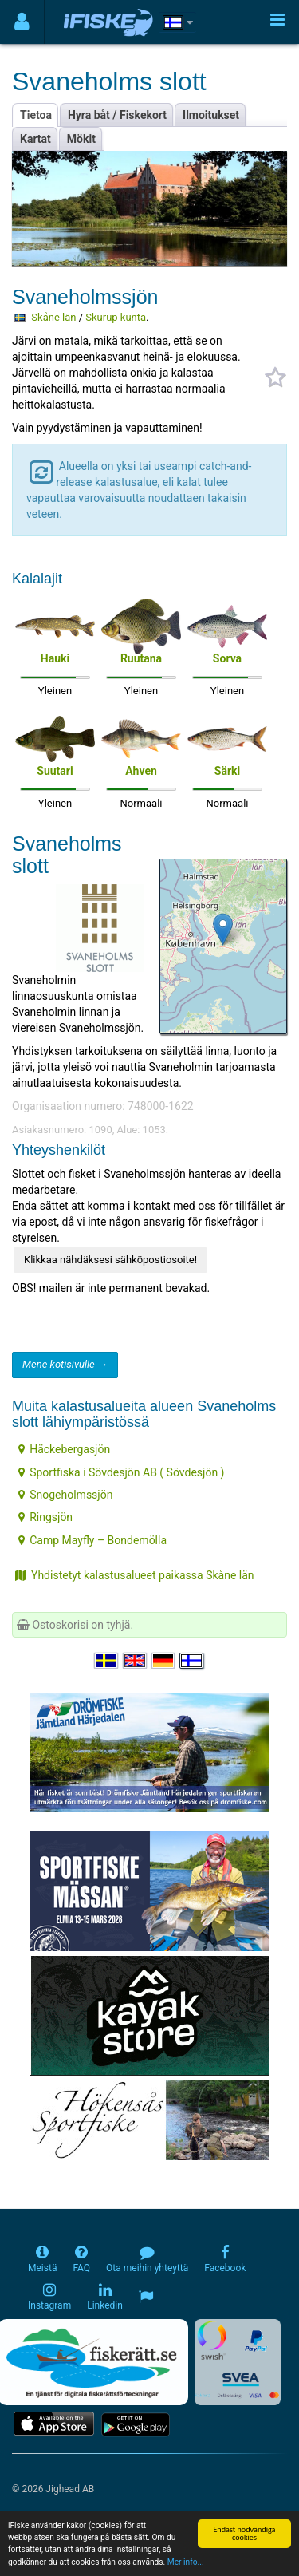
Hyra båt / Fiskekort (117, 115)
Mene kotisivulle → (65, 1364)
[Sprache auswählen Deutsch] (164, 1660)
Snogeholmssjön (65, 1494)
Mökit (81, 138)
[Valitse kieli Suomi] (192, 1660)
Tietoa (36, 115)
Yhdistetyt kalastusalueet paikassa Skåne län (134, 1575)
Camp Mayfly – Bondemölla (92, 1540)
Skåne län (53, 317)
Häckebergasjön (64, 1449)
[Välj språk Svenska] (106, 1660)
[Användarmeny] (22, 22)
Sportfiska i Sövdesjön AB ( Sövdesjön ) (121, 1472)
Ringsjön (45, 1517)
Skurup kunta (115, 317)
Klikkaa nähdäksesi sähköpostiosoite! (110, 1260)
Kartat (35, 138)
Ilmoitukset (211, 115)
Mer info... (185, 2562)
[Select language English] (135, 1660)
